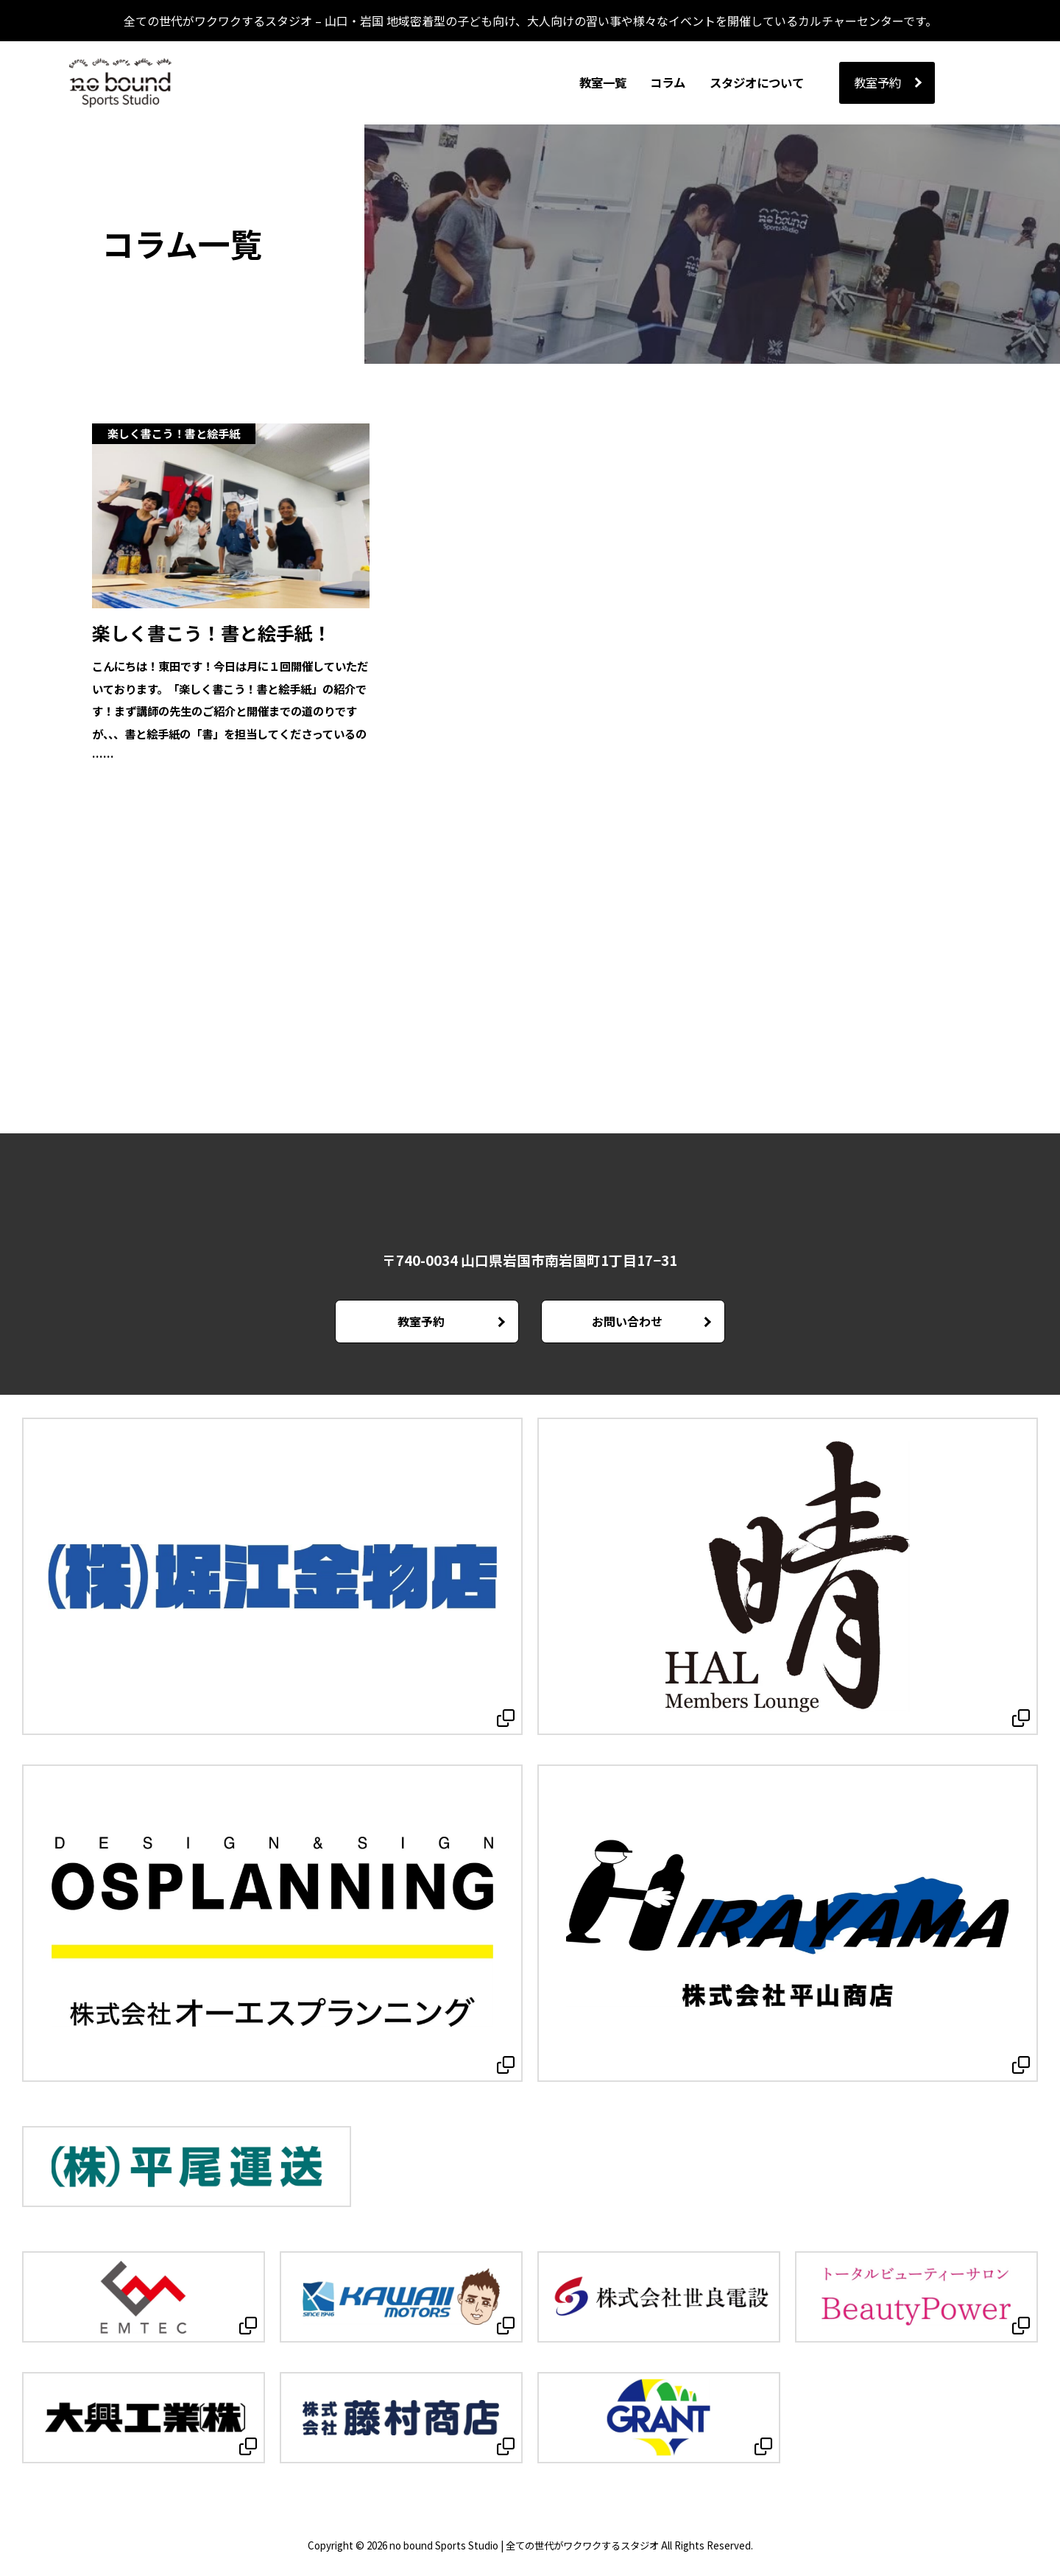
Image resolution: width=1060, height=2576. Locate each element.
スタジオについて (757, 82)
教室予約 (877, 82)
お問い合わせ (626, 1323)
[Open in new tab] (272, 1579)
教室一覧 (602, 82)
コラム (667, 82)
